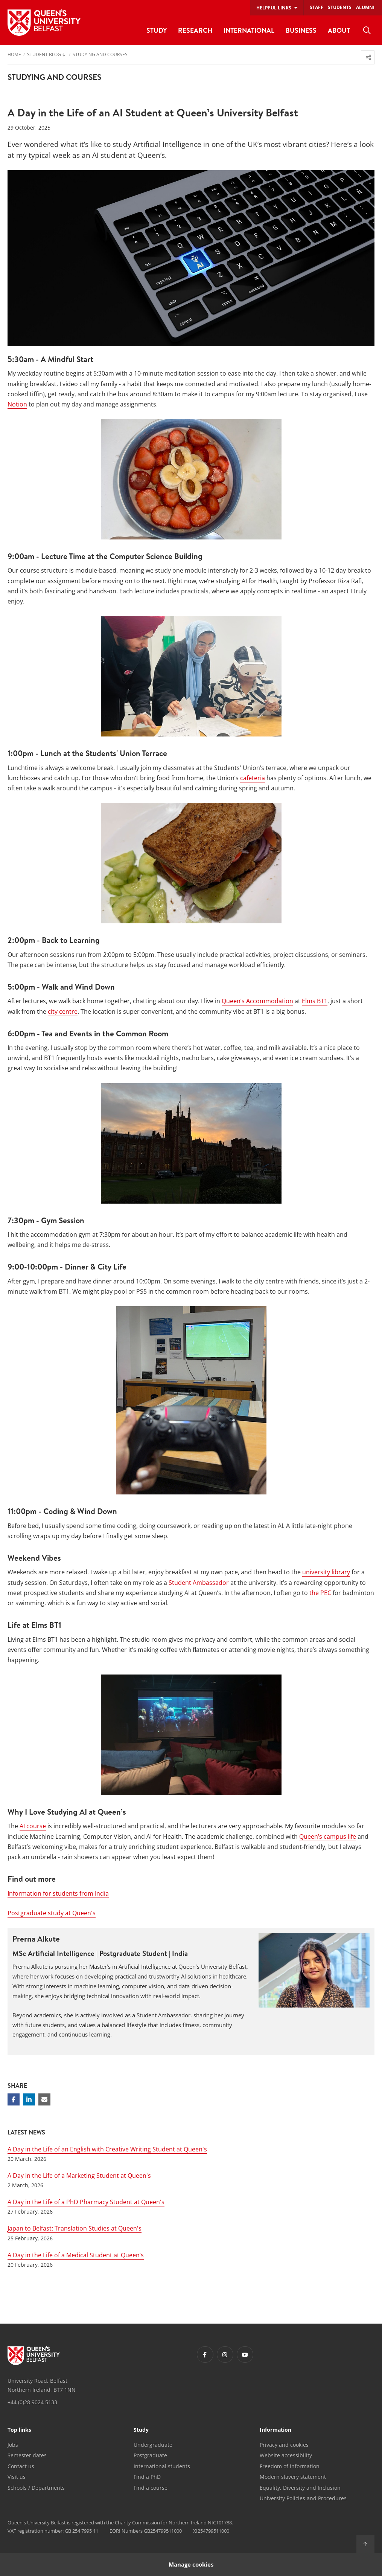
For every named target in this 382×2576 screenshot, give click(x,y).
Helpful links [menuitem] (273, 8)
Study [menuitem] (156, 30)
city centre (63, 1011)
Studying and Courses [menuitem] (100, 55)
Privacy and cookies (284, 2444)
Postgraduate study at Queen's (52, 1913)
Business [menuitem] (301, 30)
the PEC (320, 1593)
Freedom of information (290, 2466)
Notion (17, 404)
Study (141, 2430)
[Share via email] (44, 2099)
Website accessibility (286, 2455)
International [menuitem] (249, 30)
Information (275, 2430)
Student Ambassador (199, 1582)
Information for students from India (58, 1893)
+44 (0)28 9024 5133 (32, 2402)
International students (162, 2466)
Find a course (150, 2487)
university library (326, 1572)
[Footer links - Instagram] (225, 2354)
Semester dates (27, 2455)
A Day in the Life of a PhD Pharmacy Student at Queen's (86, 2202)
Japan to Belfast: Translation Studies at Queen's (75, 2228)
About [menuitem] (339, 30)
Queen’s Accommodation (257, 1001)
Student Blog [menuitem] (44, 55)
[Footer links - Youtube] (245, 2354)
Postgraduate (150, 2455)
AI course (33, 1826)
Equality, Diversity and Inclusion (300, 2487)
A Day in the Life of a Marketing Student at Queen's (79, 2175)
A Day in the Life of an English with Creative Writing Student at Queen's (107, 2149)
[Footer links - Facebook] (205, 2354)
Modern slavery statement (293, 2476)
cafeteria (252, 778)
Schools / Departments (36, 2487)
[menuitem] (366, 30)
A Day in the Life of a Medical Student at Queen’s (76, 2255)
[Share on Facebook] (14, 2099)
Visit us (17, 2476)
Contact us (21, 2466)
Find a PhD (147, 2476)
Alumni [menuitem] (365, 7)
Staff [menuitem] (316, 7)
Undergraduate (153, 2444)
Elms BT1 (314, 1001)
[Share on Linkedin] (29, 2099)
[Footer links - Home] (34, 2355)
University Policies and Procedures (303, 2498)
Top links (19, 2430)
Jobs (13, 2444)
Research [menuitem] (195, 30)
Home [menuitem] (14, 55)
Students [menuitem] (340, 7)
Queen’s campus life (327, 1836)
